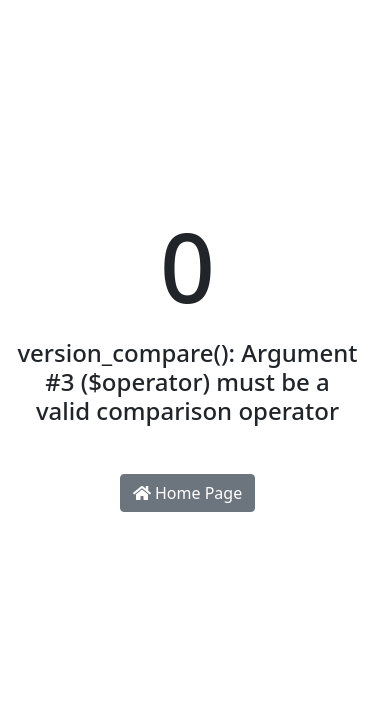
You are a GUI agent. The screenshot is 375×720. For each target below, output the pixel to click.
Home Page (187, 493)
